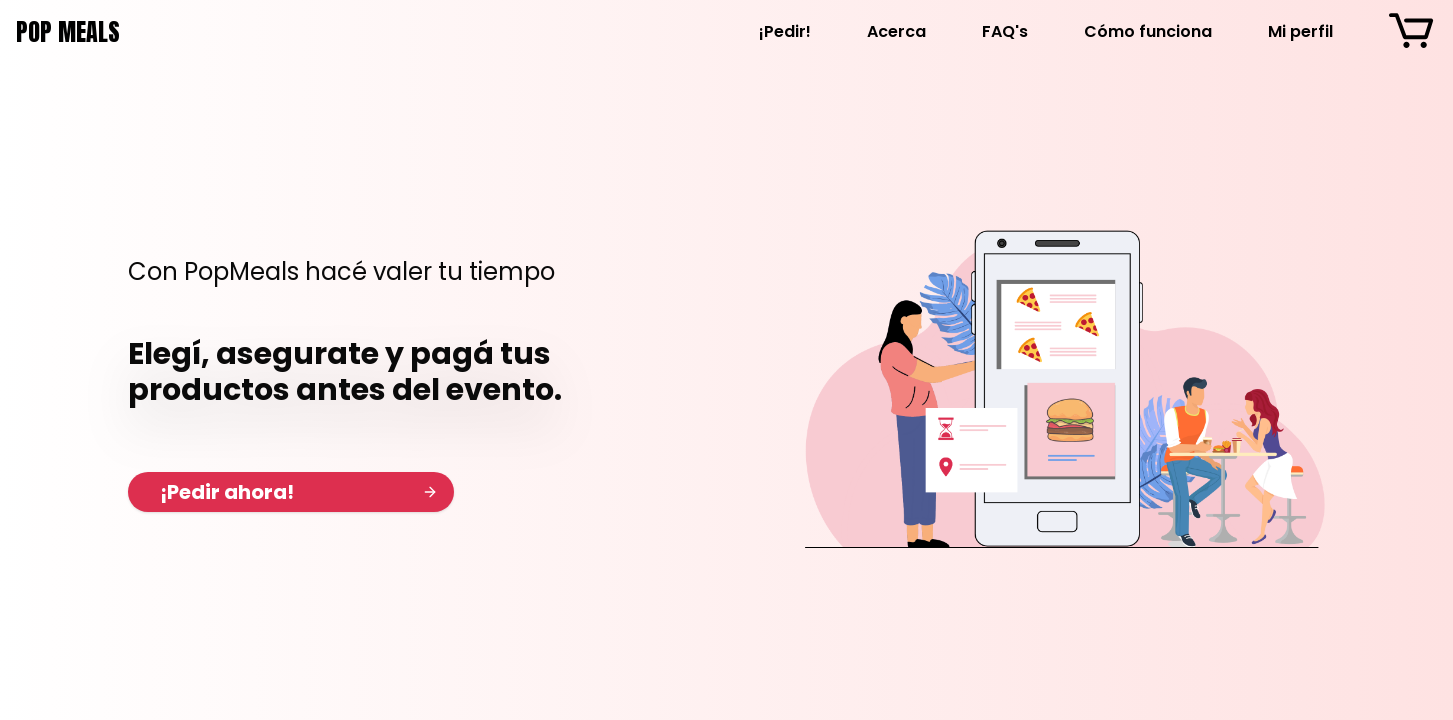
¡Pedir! (785, 31)
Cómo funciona (1148, 31)
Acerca (896, 31)
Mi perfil (1300, 31)
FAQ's (1005, 31)
